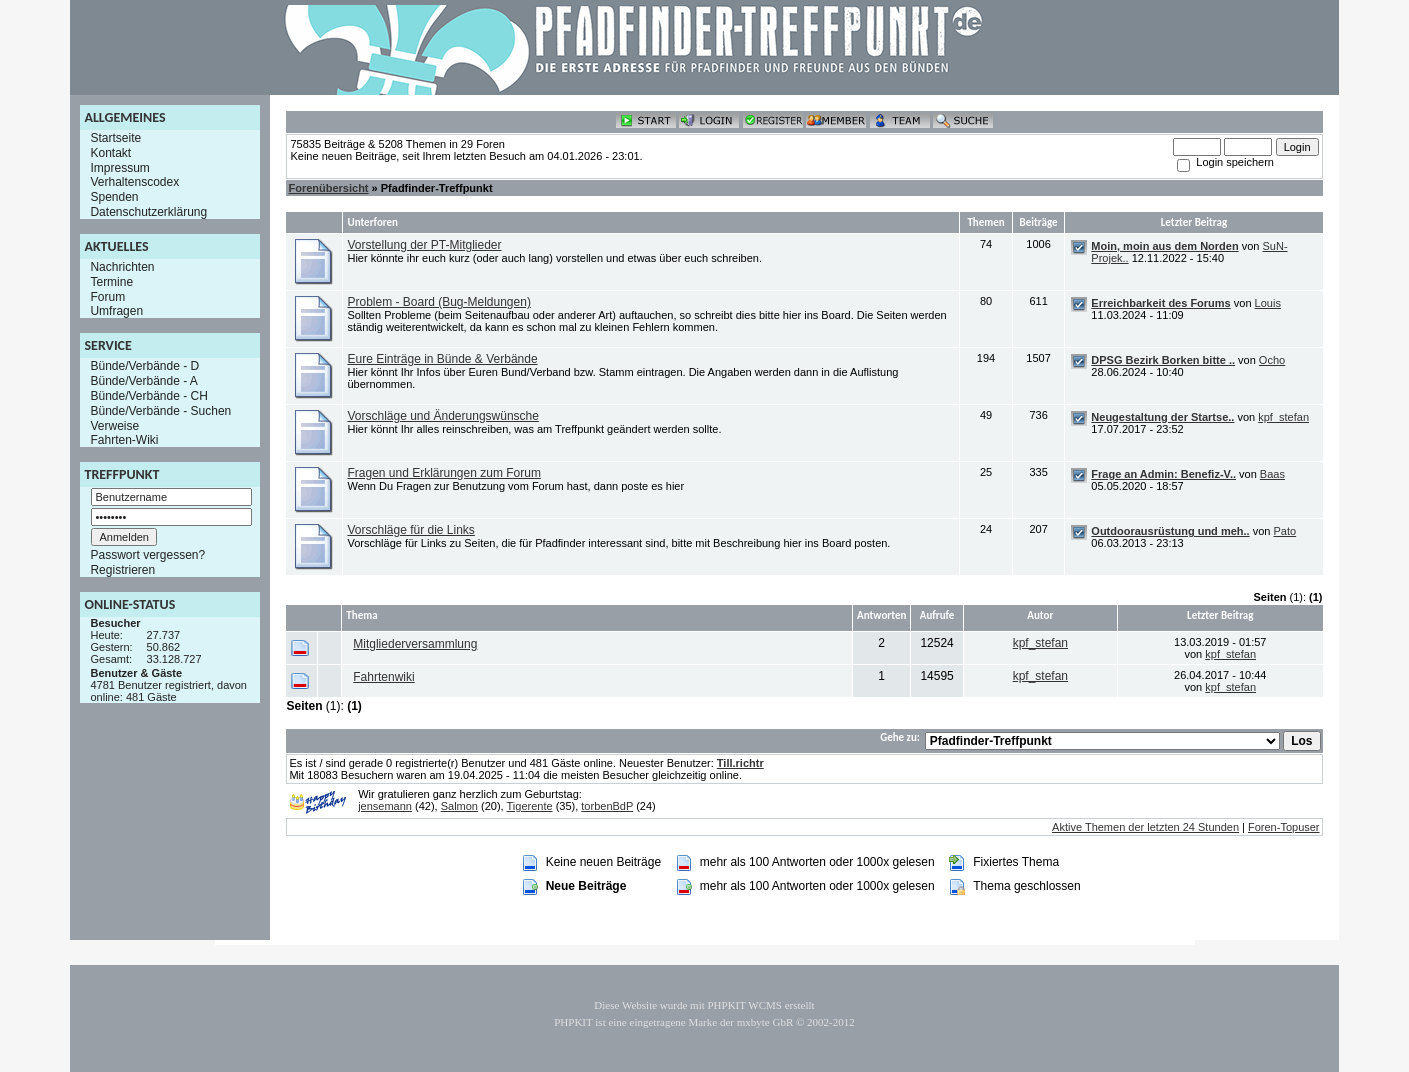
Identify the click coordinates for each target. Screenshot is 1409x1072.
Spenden (114, 197)
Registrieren (122, 570)
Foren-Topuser (1284, 827)
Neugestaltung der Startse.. (1162, 417)
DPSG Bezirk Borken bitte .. (1163, 360)
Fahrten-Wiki (124, 440)
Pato (1284, 531)
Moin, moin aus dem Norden (1164, 246)
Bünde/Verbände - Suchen (160, 411)
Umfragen (116, 311)
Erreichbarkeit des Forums (1160, 303)
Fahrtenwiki (383, 677)
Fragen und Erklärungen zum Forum (443, 473)
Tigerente (530, 806)
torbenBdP (607, 806)
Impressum (119, 167)
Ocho (1272, 360)
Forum (107, 296)
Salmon (459, 806)
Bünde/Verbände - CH (148, 396)
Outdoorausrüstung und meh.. (1170, 531)
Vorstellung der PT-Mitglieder (424, 245)
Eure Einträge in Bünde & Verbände (442, 359)
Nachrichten (122, 267)
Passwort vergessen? (147, 555)
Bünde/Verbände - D (144, 366)
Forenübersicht (328, 188)
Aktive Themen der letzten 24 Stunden (1145, 827)
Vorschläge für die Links (410, 530)
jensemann (385, 806)
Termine (111, 282)
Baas (1272, 474)
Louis (1268, 303)
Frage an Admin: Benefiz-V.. (1163, 474)
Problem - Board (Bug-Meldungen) (438, 302)
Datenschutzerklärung (148, 212)
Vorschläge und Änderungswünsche (442, 416)
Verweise (114, 425)
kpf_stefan (1283, 417)
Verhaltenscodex (134, 182)
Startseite (115, 138)
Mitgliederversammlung (415, 644)
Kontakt (110, 153)
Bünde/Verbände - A (143, 381)
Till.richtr (740, 763)
